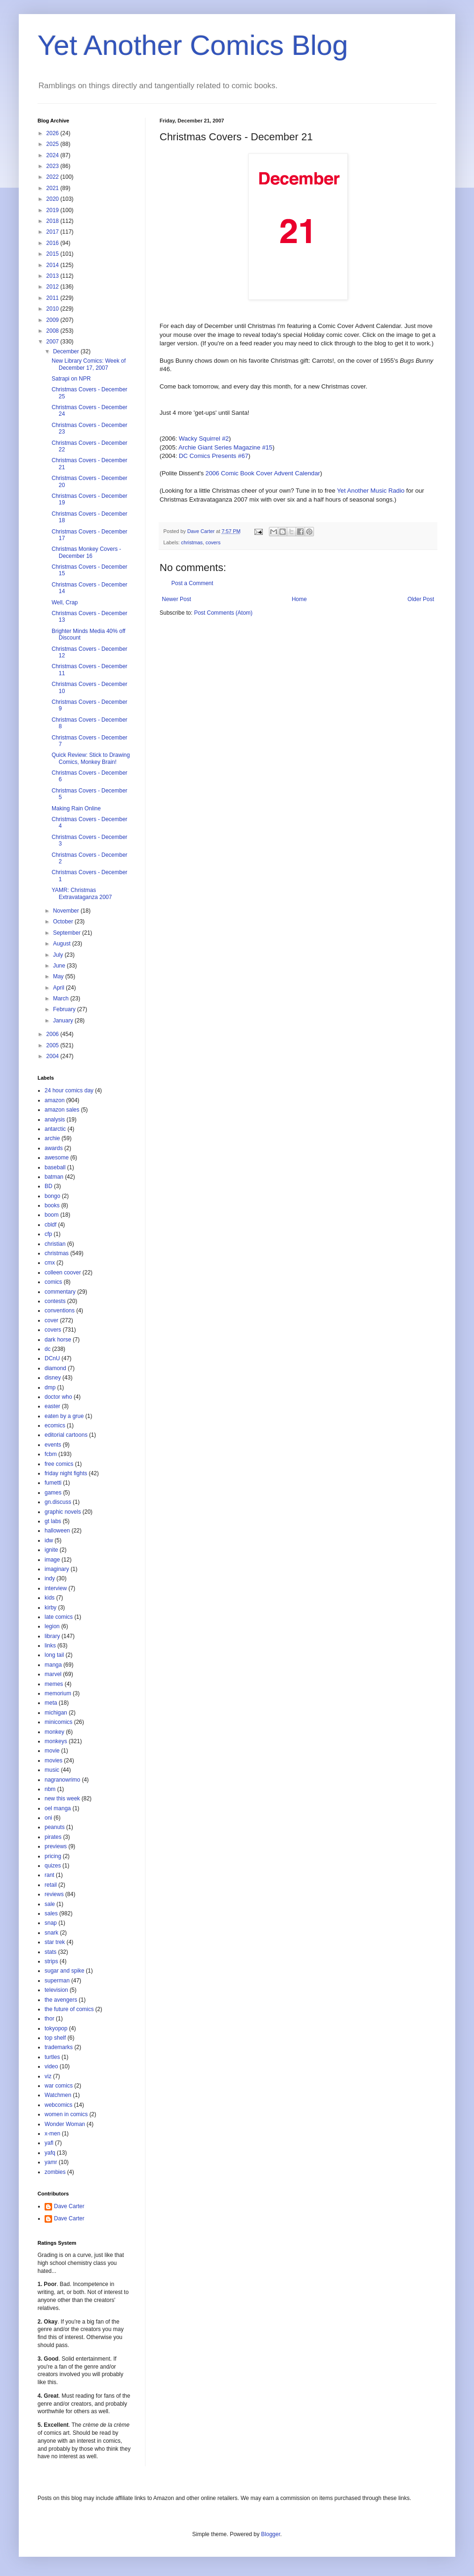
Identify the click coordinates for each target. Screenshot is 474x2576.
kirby (50, 1607)
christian (55, 1244)
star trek (55, 1942)
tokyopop (56, 2028)
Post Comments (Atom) (223, 613)
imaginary (57, 1569)
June (60, 965)
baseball (55, 1167)
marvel (53, 1674)
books (52, 1205)
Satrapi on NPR (71, 378)
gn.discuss (58, 1502)
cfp (48, 1234)
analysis (55, 1119)
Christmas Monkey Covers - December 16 (86, 552)
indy (50, 1578)
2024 (53, 155)
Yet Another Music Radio (371, 490)
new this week (62, 1798)
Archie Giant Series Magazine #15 (225, 447)
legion (52, 1626)
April (59, 987)
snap (51, 1923)
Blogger (270, 2534)
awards (54, 1148)
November (67, 910)
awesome (57, 1157)
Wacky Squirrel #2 (204, 438)
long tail (54, 1655)
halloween (57, 1530)
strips (51, 1961)
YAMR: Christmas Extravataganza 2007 (82, 893)
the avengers (61, 2000)
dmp (50, 1387)
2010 (53, 308)
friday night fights (66, 1473)
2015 (53, 254)
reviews (54, 1894)
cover (51, 1320)
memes (54, 1684)
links (50, 1645)
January (64, 1020)
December (67, 351)
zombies (55, 2172)
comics (53, 1282)
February (65, 1009)
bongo (52, 1196)
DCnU (52, 1358)
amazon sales (62, 1109)
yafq (50, 2152)
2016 (53, 243)
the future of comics (69, 2009)
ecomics (55, 1425)
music (52, 1770)
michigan (56, 1712)
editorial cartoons (66, 1435)
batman (54, 1177)
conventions (60, 1310)
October (64, 921)
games (53, 1492)
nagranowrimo (62, 1779)
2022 (53, 177)
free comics (59, 1464)
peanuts (55, 1827)
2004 (53, 1056)
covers (213, 542)
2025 (53, 144)
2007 (53, 341)
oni (48, 1817)
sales (51, 1913)
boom (52, 1215)
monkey (54, 1732)
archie (52, 1138)
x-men (52, 2133)
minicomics (58, 1722)
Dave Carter (69, 2206)
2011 (53, 298)
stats (50, 1952)
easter (52, 1406)
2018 (53, 221)
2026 (53, 133)
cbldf (50, 1224)
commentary (60, 1291)
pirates (53, 1837)
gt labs (53, 1521)
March (61, 998)
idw (49, 1540)
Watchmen (58, 2095)
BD (49, 1186)
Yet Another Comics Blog (193, 45)
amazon (55, 1100)
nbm (50, 1789)
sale (50, 1904)
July (59, 955)
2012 (53, 286)
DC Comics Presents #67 (213, 455)
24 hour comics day (69, 1090)
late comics (59, 1617)
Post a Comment (192, 583)
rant (49, 1875)
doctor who (58, 1397)
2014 (53, 265)
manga (53, 1664)
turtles (52, 2057)
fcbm (51, 1454)
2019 (53, 210)
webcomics (58, 2105)
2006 (53, 1034)
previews (56, 1846)
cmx (50, 1262)
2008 (53, 331)
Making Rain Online (76, 808)
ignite (51, 1550)
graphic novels (63, 1512)
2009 (53, 320)
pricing (53, 1856)
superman (57, 1980)
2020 (53, 199)
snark (51, 1932)
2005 (53, 1045)
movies (53, 1760)
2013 (53, 276)
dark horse (58, 1339)
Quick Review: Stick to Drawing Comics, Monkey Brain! (91, 758)
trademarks (59, 2047)
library (52, 1636)
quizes (53, 1865)
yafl (49, 2143)
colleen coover (63, 1272)
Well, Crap (65, 602)
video (51, 2066)
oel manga (58, 1808)
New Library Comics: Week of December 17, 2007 (89, 364)
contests (55, 1301)
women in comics (66, 2114)
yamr (51, 2162)
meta (51, 1703)
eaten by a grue (64, 1416)
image (52, 1559)
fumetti (53, 1482)
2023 (53, 166)
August (62, 943)
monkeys (56, 1741)
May (59, 976)
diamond (55, 1368)
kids (49, 1597)
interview (56, 1588)
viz (48, 2076)
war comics (59, 2085)
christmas (192, 542)
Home (299, 599)
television (56, 1990)
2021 (53, 188)
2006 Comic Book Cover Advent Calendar (263, 473)
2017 (53, 232)
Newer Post (176, 599)
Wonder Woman (65, 2124)
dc (48, 1349)
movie (52, 1750)
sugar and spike (64, 1970)
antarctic (55, 1129)
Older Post (420, 599)
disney (53, 1377)
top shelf (55, 2038)
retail (51, 1885)
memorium (58, 1693)
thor (49, 2018)
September (67, 933)
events (53, 1444)
